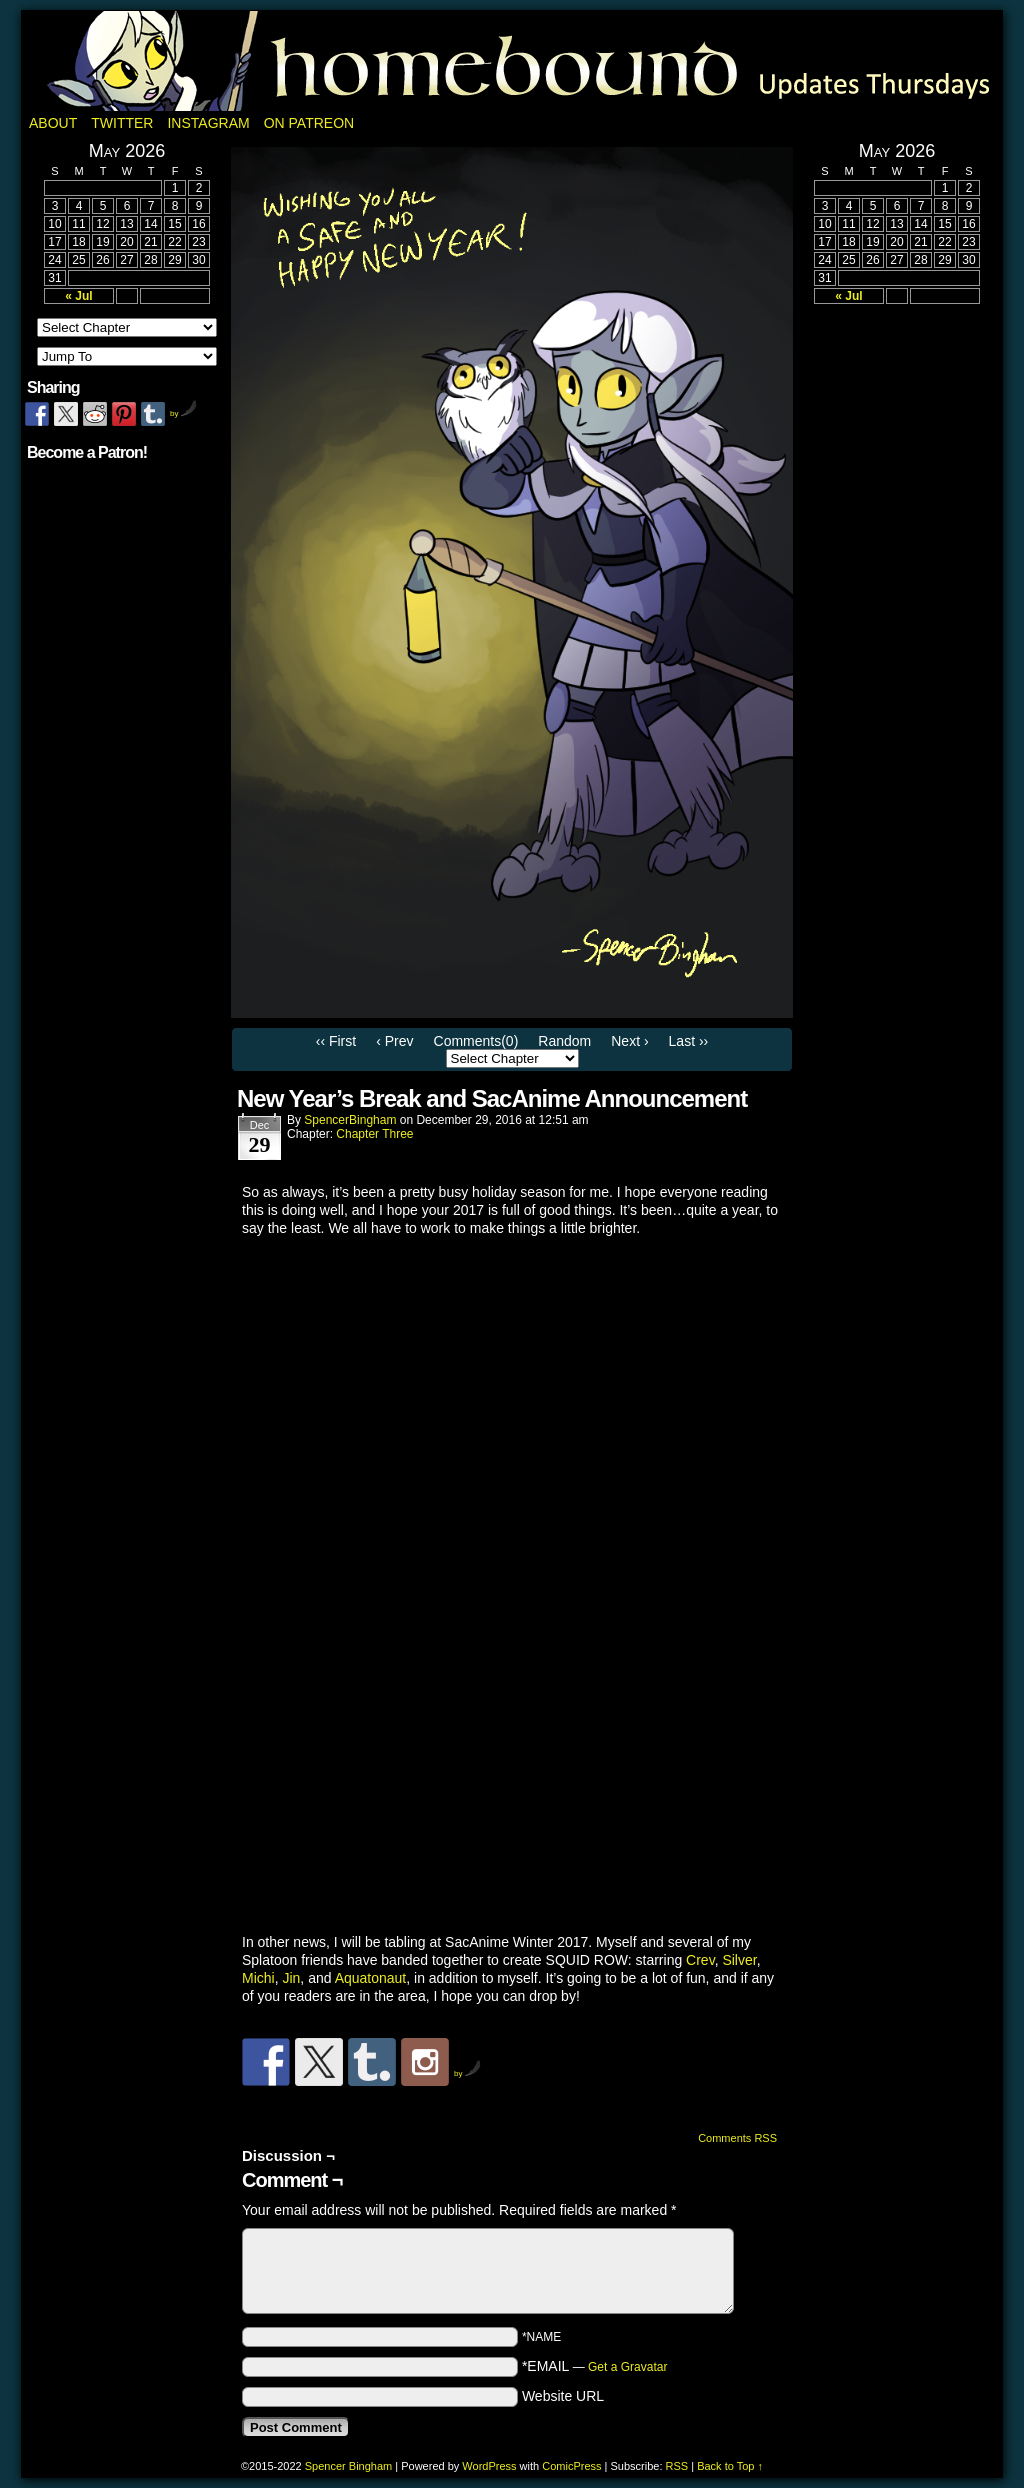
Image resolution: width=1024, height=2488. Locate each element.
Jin (291, 1978)
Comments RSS (737, 2138)
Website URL (563, 2396)
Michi (258, 1978)
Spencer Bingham (348, 2466)
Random (564, 1041)
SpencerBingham (350, 1120)
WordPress (489, 2466)
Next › (629, 1041)
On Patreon (309, 123)
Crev (700, 1960)
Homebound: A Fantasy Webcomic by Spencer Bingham (512, 61)
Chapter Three (374, 1134)
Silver (739, 1960)
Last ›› (689, 1041)
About (53, 123)
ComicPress (571, 2466)
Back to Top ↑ (730, 2466)
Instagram (208, 123)
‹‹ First (336, 1041)
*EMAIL (595, 2366)
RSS (677, 2466)
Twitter (122, 123)
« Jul (78, 296)
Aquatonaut (371, 1978)
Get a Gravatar (627, 2367)
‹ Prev (394, 1041)
